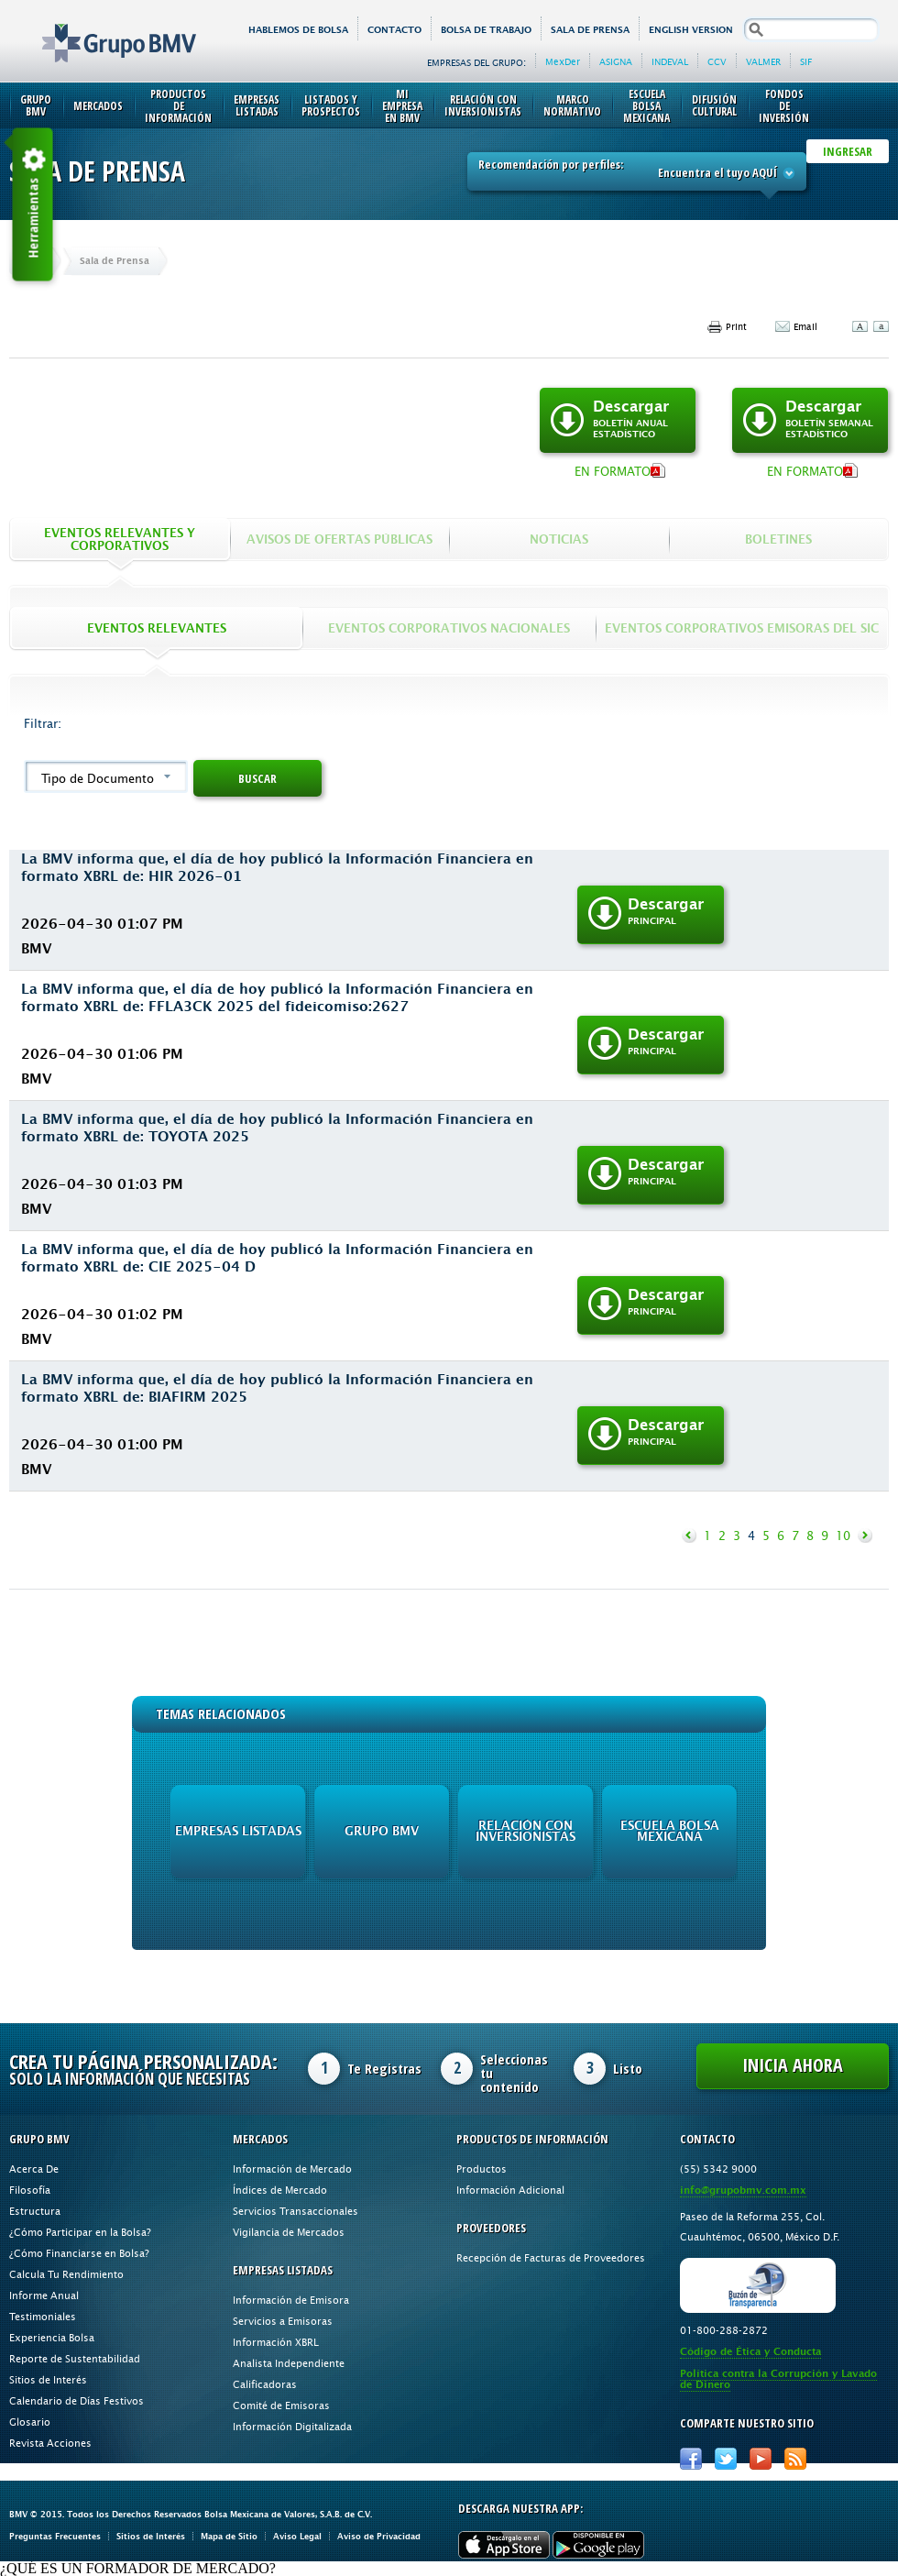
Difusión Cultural (714, 105)
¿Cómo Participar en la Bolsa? (80, 2232)
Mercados (98, 106)
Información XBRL (276, 2342)
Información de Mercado (292, 2168)
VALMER (763, 61)
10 (843, 1535)
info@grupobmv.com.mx (743, 2190)
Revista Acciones (50, 2443)
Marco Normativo (572, 105)
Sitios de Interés (48, 2379)
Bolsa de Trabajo (486, 30)
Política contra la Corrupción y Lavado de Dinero (778, 2379)
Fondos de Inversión (784, 106)
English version (691, 30)
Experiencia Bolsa (51, 2337)
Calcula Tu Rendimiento (66, 2274)
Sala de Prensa (590, 30)
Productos (481, 2168)
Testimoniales (42, 2316)
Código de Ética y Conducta (750, 2352)
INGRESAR (847, 151)
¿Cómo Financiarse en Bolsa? (79, 2253)
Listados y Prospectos (330, 105)
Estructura (34, 2211)
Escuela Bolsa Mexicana (646, 106)
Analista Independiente (289, 2363)
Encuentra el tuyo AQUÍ (726, 172)
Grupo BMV (98, 29)
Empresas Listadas (256, 105)
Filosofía (29, 2190)
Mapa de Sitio (229, 2536)
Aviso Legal (297, 2536)
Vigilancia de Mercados (289, 2232)
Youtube (761, 2459)
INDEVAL (670, 61)
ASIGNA (615, 61)
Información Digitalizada (292, 2426)
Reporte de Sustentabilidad (74, 2358)
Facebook (691, 2459)
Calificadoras (265, 2384)
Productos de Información (178, 106)
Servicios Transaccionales (295, 2211)
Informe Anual (44, 2295)
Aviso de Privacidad (379, 2536)
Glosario (29, 2421)
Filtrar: (42, 723)
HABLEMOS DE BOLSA (298, 30)
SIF (806, 61)
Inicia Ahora (792, 2065)
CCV (717, 61)
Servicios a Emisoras (283, 2321)
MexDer (562, 61)
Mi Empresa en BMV (402, 106)
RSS (795, 2459)
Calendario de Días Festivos (76, 2400)
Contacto (394, 30)
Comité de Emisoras (281, 2405)
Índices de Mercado (280, 2190)
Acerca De (34, 2168)
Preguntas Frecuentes (55, 2536)
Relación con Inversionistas (482, 105)
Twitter (726, 2459)
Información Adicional (510, 2190)
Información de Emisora (291, 2300)
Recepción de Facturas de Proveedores (550, 2257)
